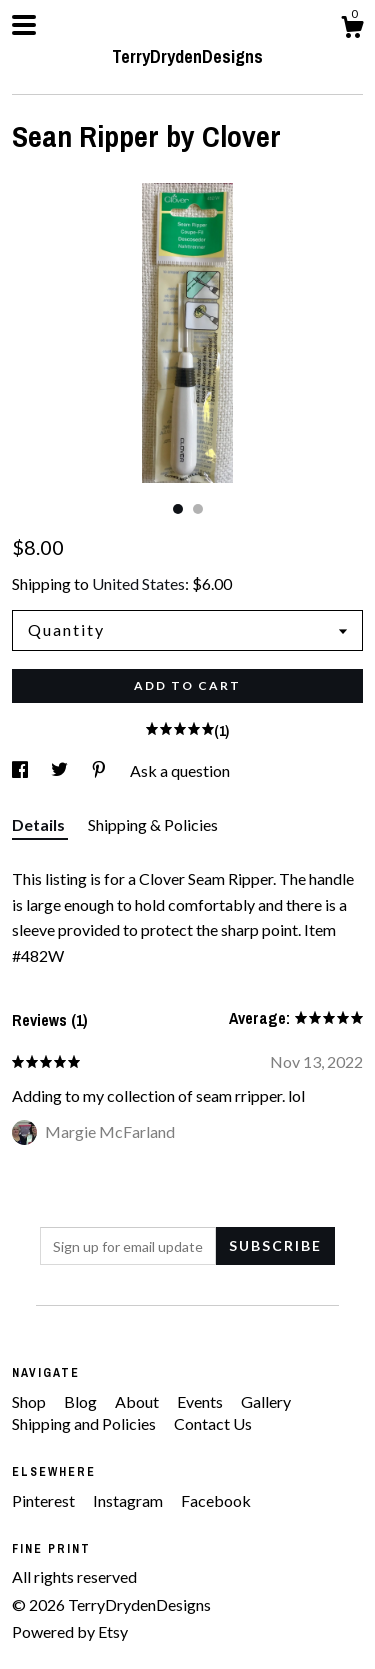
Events (201, 1401)
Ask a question (180, 770)
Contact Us (213, 1423)
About (138, 1401)
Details (40, 824)
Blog (82, 1401)
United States (138, 583)
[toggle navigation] (24, 25)
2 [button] (198, 509)
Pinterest (45, 1500)
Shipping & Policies (153, 824)
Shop (30, 1401)
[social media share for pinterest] (100, 770)
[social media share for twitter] (61, 770)
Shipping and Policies (85, 1423)
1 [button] (178, 509)
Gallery (266, 1401)
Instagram (129, 1500)
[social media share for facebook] (21, 770)
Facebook (216, 1500)
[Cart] (352, 30)
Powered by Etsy (70, 1631)
